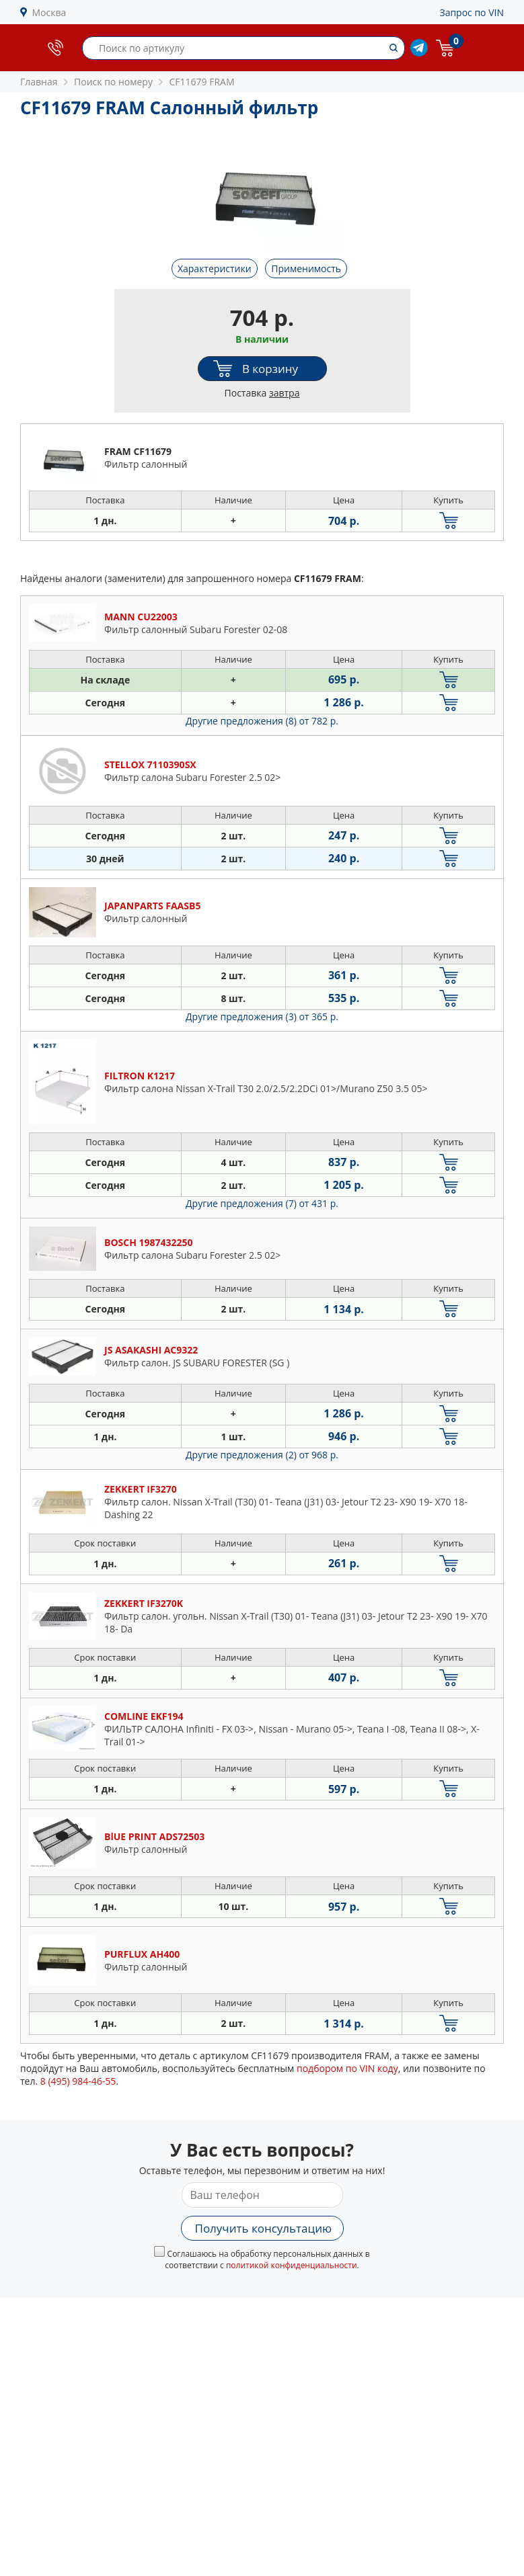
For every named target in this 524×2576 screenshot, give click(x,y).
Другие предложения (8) (262, 720)
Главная (39, 81)
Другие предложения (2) (262, 1454)
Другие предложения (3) (262, 1016)
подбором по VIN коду (347, 2068)
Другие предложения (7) (262, 1203)
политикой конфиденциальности (291, 2265)
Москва (49, 12)
